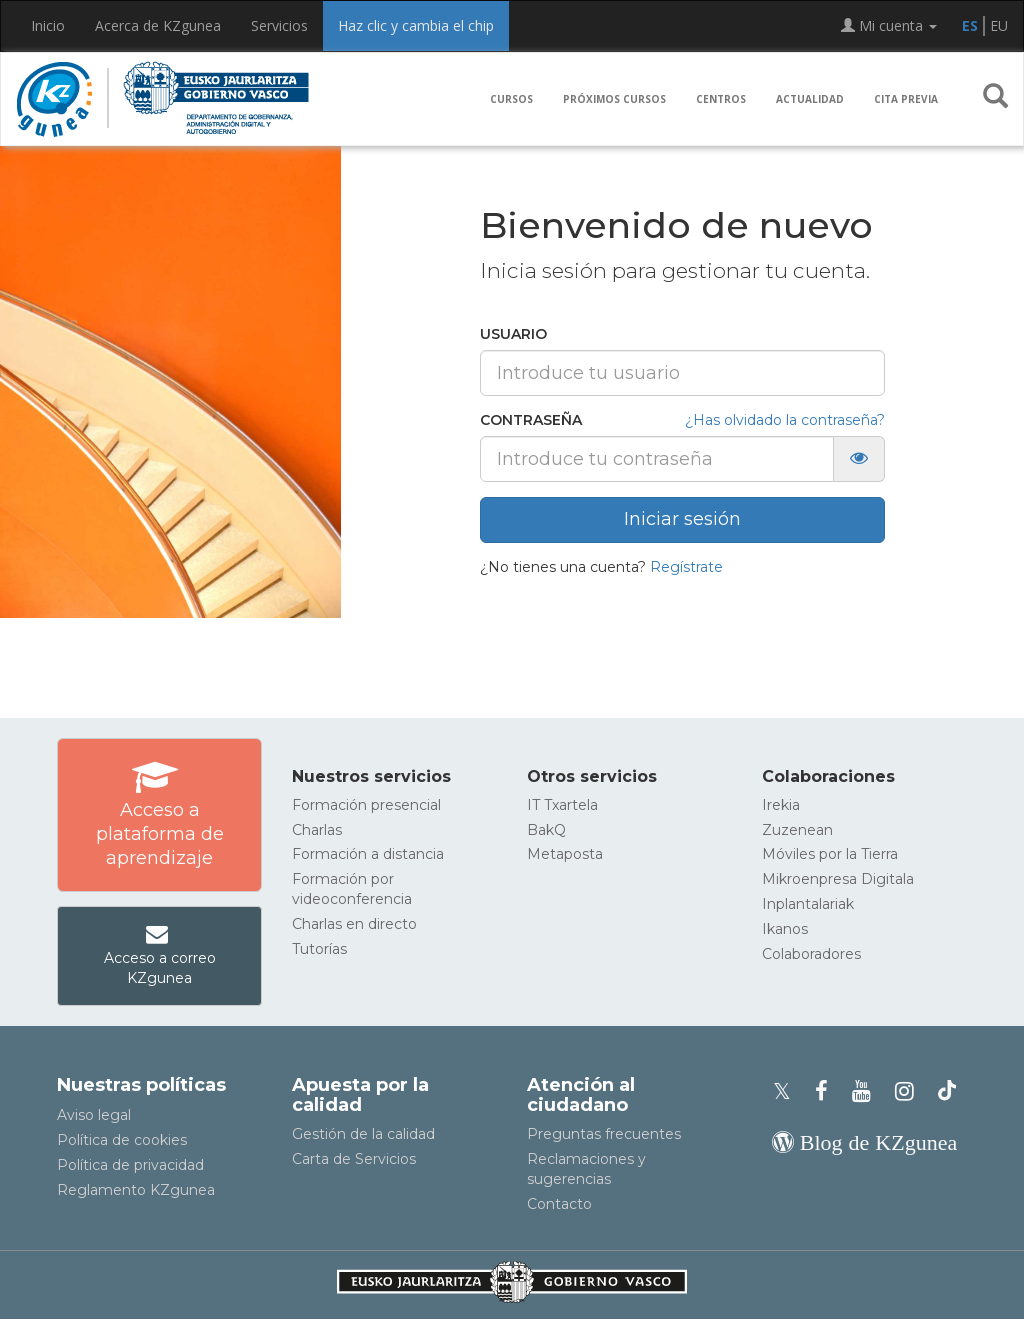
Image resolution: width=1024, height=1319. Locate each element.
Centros (721, 99)
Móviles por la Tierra (830, 854)
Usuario (513, 334)
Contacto (559, 1204)
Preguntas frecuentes (604, 1134)
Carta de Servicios (354, 1159)
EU (999, 25)
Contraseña (531, 420)
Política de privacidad (130, 1165)
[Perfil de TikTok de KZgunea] (947, 1091)
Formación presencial (366, 805)
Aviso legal (94, 1115)
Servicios (279, 25)
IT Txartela (562, 805)
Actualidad (810, 99)
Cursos (511, 99)
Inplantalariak (808, 904)
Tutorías (319, 949)
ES (970, 25)
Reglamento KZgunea (136, 1190)
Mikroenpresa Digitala (838, 879)
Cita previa (906, 99)
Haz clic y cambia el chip (416, 25)
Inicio (48, 25)
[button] (995, 100)
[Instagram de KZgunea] (910, 1091)
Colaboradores (811, 954)
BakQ (546, 830)
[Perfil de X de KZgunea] (788, 1091)
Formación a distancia (368, 854)
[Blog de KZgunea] (864, 1142)
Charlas (317, 830)
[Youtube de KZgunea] (867, 1091)
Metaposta (565, 854)
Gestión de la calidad (363, 1134)
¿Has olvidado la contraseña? (785, 420)
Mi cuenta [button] (889, 25)
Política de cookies (122, 1140)
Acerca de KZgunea (158, 25)
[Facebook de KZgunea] (827, 1091)
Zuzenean (797, 830)
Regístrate (686, 567)
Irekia (781, 805)
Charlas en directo (354, 924)
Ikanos (785, 929)
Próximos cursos (614, 99)
